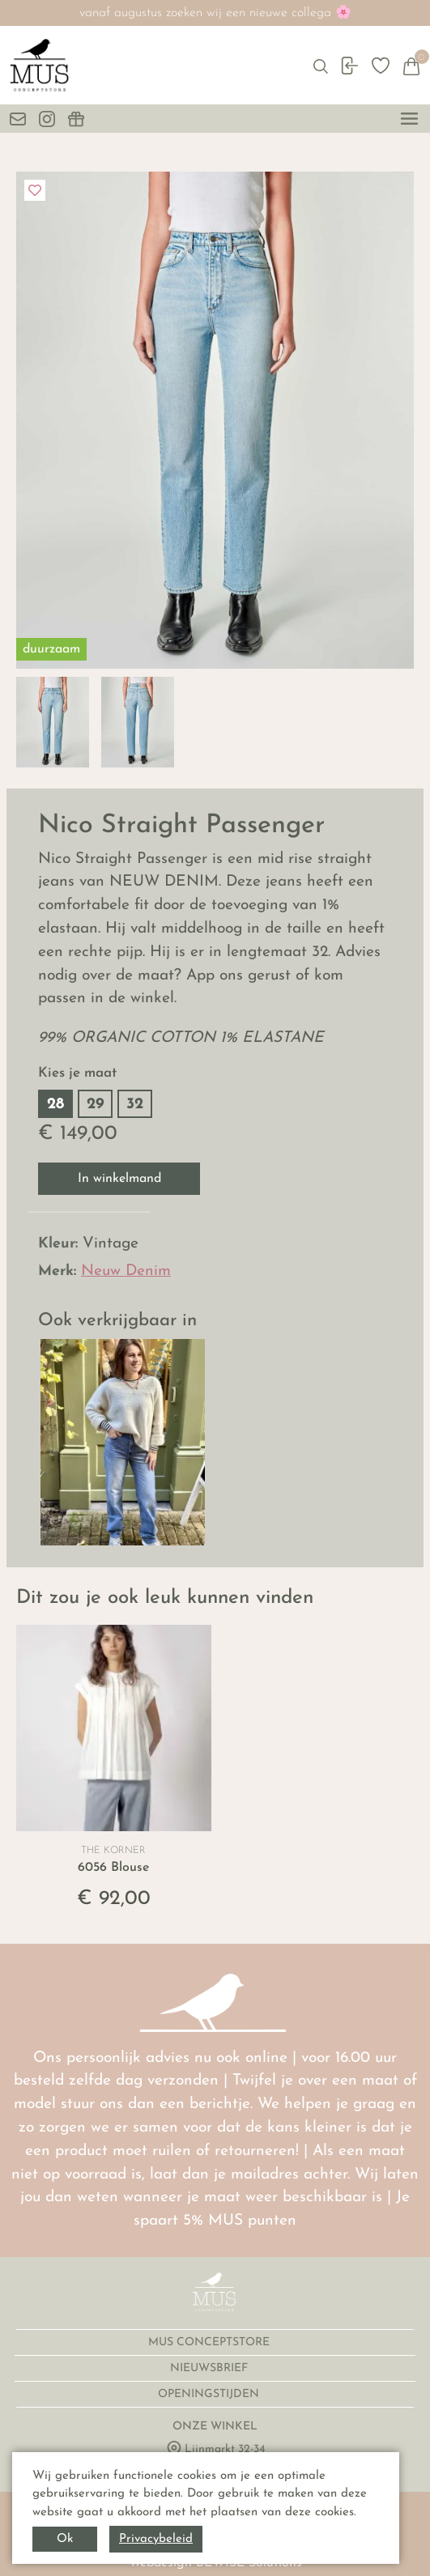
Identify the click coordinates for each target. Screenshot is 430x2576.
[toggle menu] (409, 119)
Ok (65, 2539)
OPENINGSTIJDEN (210, 2394)
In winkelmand (119, 1178)
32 (134, 1104)
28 (55, 1104)
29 (95, 1104)
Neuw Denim (126, 1271)
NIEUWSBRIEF (210, 2368)
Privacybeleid (156, 2539)
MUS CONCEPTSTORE (210, 2342)
